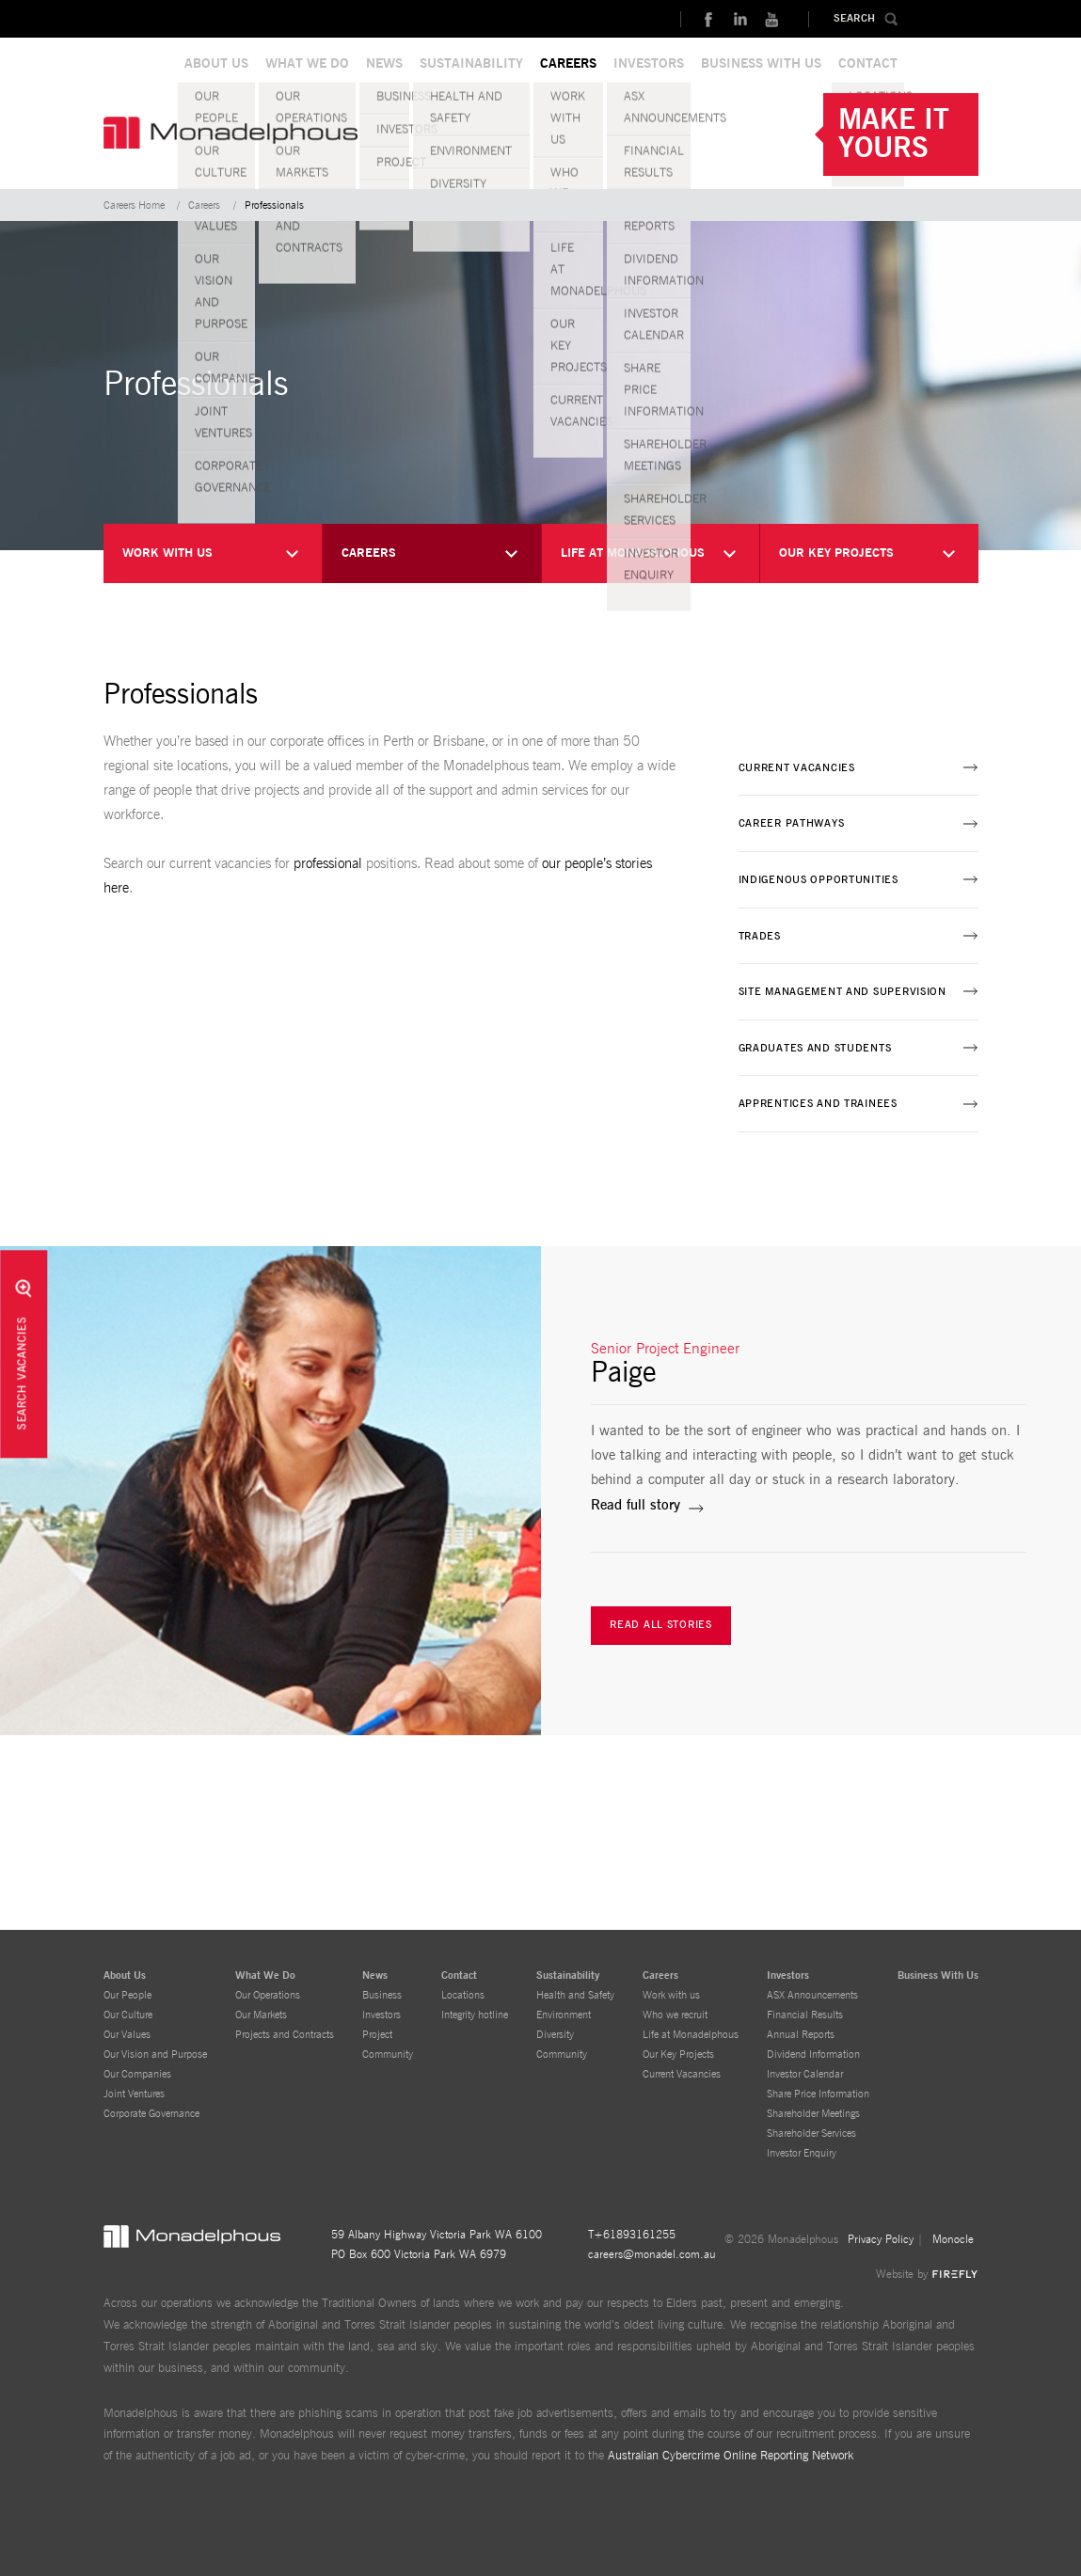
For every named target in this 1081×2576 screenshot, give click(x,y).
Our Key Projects (678, 2054)
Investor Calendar (805, 2074)
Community (387, 2054)
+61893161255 (635, 2234)
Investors (381, 2015)
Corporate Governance (151, 2114)
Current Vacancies (797, 768)
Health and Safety (575, 1995)
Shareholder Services (811, 2133)
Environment (563, 2015)
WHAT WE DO (307, 64)
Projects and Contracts (284, 2035)
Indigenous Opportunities (818, 880)
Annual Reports (801, 2035)
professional (328, 864)
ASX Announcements (812, 1995)
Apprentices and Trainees (818, 1103)
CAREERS (568, 64)
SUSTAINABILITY (471, 64)
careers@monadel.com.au (652, 2254)
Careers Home (134, 205)
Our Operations (267, 1995)
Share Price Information (818, 2094)
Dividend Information (813, 2054)
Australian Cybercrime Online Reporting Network (730, 2456)
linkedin (739, 19)
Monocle (953, 2239)
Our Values (127, 2035)
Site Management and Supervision (842, 992)
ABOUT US (216, 64)
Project (377, 2035)
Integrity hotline (474, 2015)
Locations (463, 1995)
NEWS (384, 64)
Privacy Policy (881, 2239)
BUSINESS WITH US (761, 64)
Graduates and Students (815, 1048)
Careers (204, 205)
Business (382, 1995)
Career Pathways (792, 823)
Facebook (707, 19)
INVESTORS (648, 64)
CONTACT (868, 64)
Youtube (771, 19)
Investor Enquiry (801, 2153)
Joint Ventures (134, 2094)
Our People (127, 1995)
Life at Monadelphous (691, 2035)
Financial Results (805, 2015)
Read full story (635, 1505)
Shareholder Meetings (813, 2114)
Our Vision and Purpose (155, 2054)
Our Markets (261, 2015)
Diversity (555, 2035)
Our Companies (137, 2074)
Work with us (671, 1995)
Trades (760, 936)
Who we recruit (675, 2015)
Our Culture (127, 2015)
